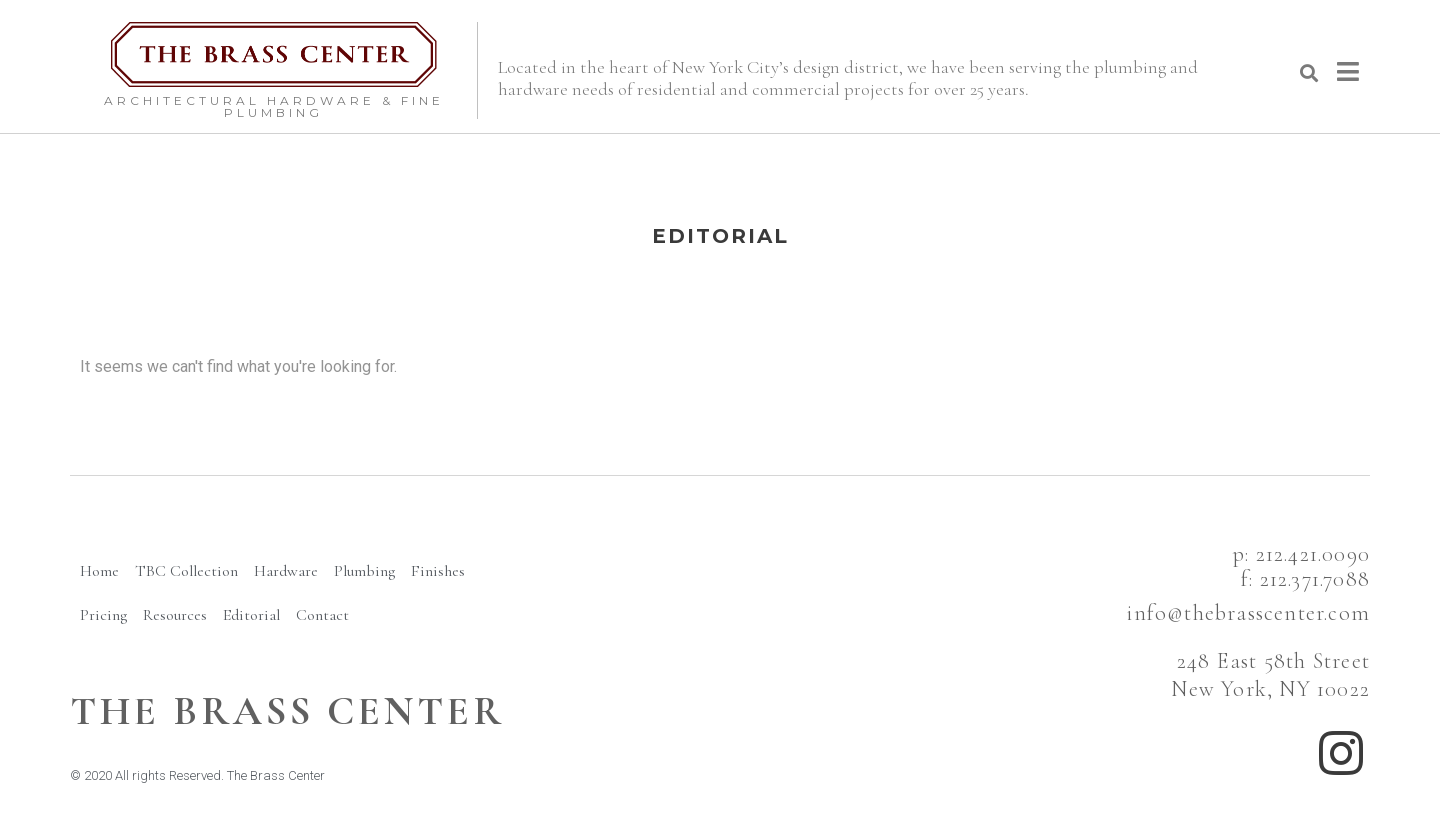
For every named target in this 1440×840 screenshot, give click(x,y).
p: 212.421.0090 (1301, 554)
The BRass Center (287, 711)
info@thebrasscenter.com (1248, 613)
